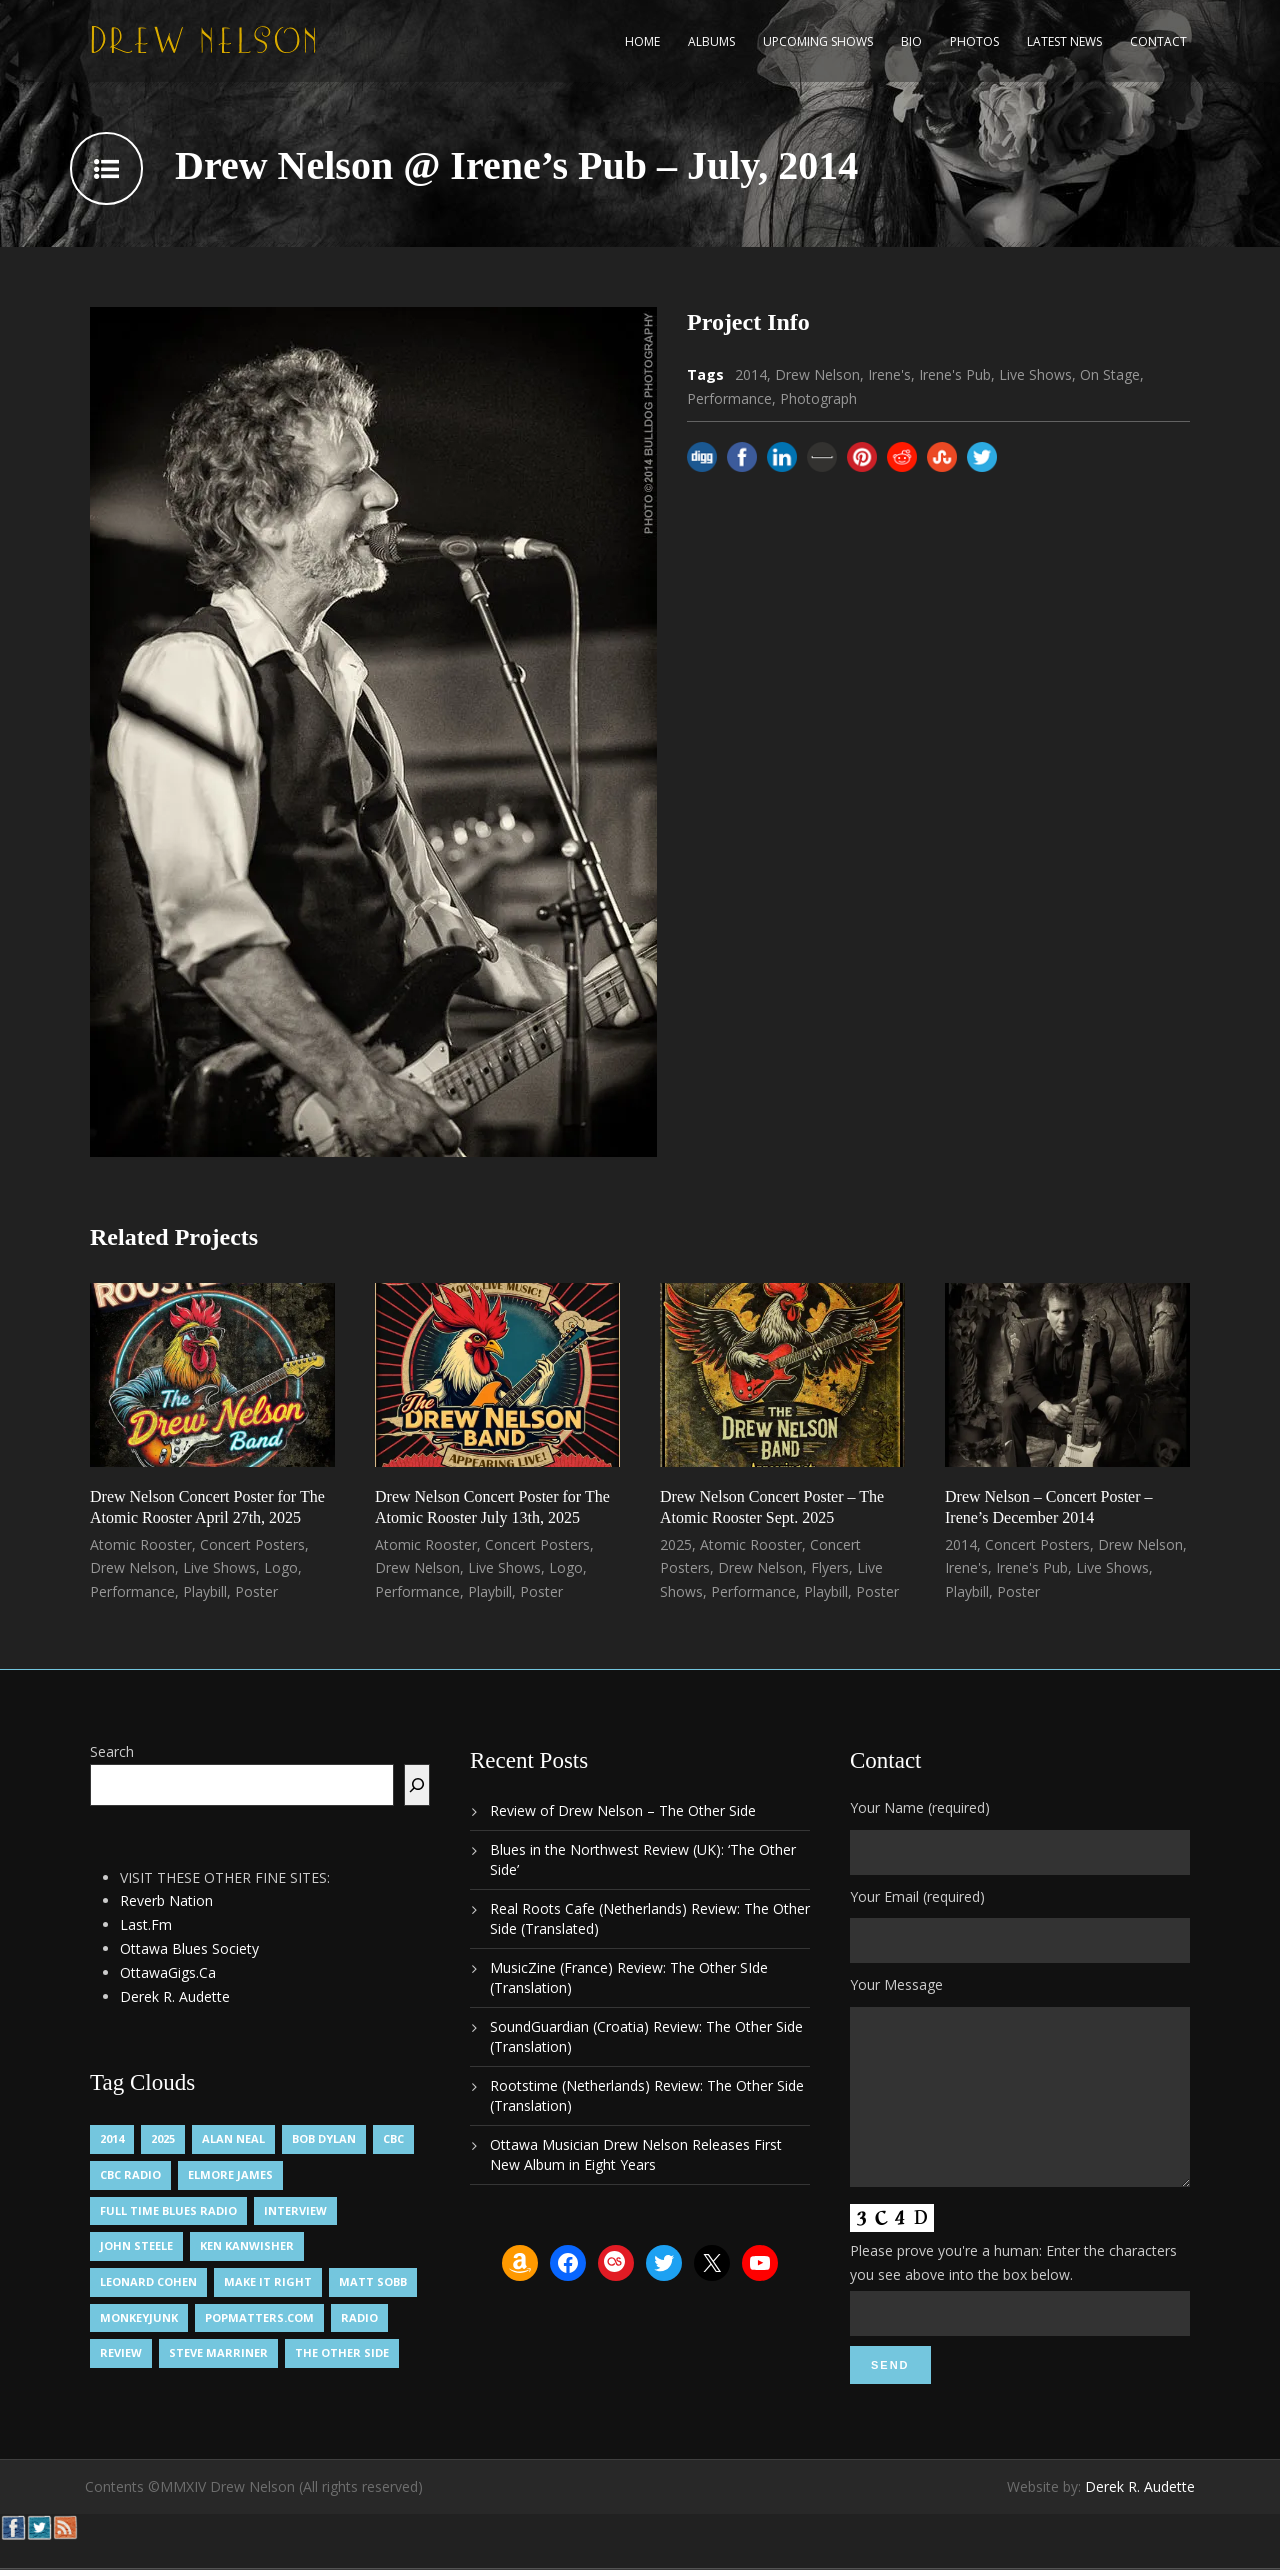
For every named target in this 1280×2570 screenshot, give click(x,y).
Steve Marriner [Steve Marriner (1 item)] (218, 2352)
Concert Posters (252, 1544)
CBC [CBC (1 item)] (393, 2138)
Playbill (205, 1591)
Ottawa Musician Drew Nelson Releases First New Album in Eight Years (636, 2154)
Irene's (889, 374)
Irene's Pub (955, 374)
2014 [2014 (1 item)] (112, 2138)
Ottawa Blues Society (189, 1948)
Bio (911, 41)
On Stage (1110, 374)
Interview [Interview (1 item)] (295, 2210)
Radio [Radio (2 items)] (359, 2317)
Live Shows (1035, 374)
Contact (1158, 41)
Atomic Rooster (141, 1544)
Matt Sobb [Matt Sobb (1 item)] (373, 2281)
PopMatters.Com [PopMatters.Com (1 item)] (259, 2317)
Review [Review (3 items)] (121, 2352)
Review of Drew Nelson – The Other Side (623, 1810)
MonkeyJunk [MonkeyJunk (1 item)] (139, 2317)
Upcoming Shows (818, 41)
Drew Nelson (817, 374)
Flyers (830, 1567)
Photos (974, 41)
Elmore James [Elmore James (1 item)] (230, 2174)
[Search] (417, 1785)
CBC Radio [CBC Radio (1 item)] (130, 2174)
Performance (729, 398)
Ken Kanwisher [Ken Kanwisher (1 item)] (247, 2245)
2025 (676, 1544)
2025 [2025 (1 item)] (163, 2138)
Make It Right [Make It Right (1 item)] (268, 2281)
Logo (281, 1567)
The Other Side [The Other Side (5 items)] (342, 2352)
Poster (256, 1591)
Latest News (1064, 41)
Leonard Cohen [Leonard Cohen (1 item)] (148, 2281)
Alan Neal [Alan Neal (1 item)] (233, 2138)
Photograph (818, 398)
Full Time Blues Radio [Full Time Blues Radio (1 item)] (168, 2210)
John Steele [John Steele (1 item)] (136, 2245)
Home (642, 41)
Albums (711, 41)
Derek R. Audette (175, 1996)
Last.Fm (146, 1924)
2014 (751, 374)
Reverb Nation (166, 1900)
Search (112, 1751)
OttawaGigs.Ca (168, 1972)
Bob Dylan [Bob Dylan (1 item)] (324, 2138)
